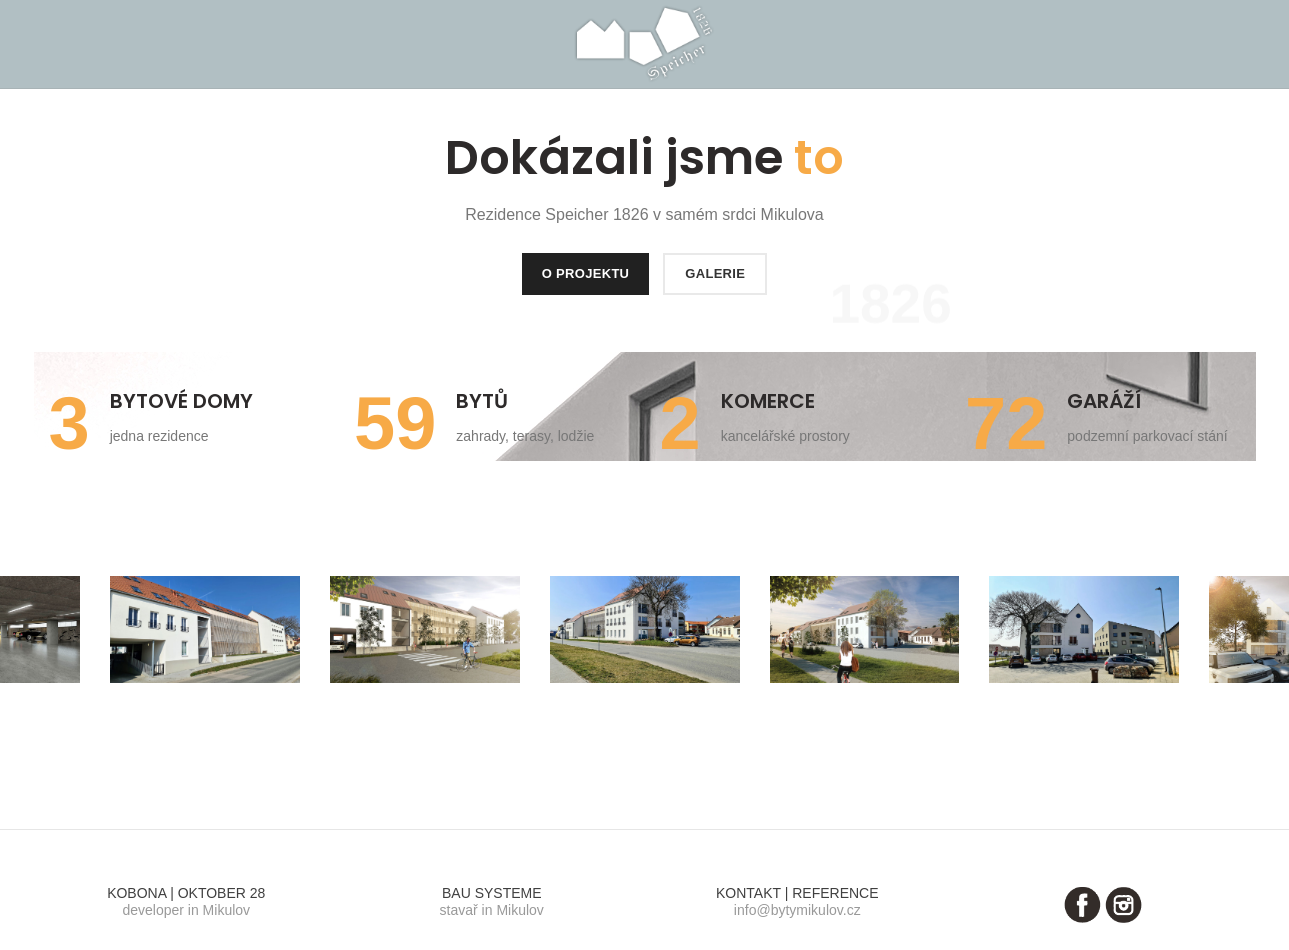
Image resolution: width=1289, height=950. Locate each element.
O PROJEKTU (586, 273)
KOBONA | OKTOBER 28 (186, 893)
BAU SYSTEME (492, 893)
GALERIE (715, 273)
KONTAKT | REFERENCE (797, 893)
